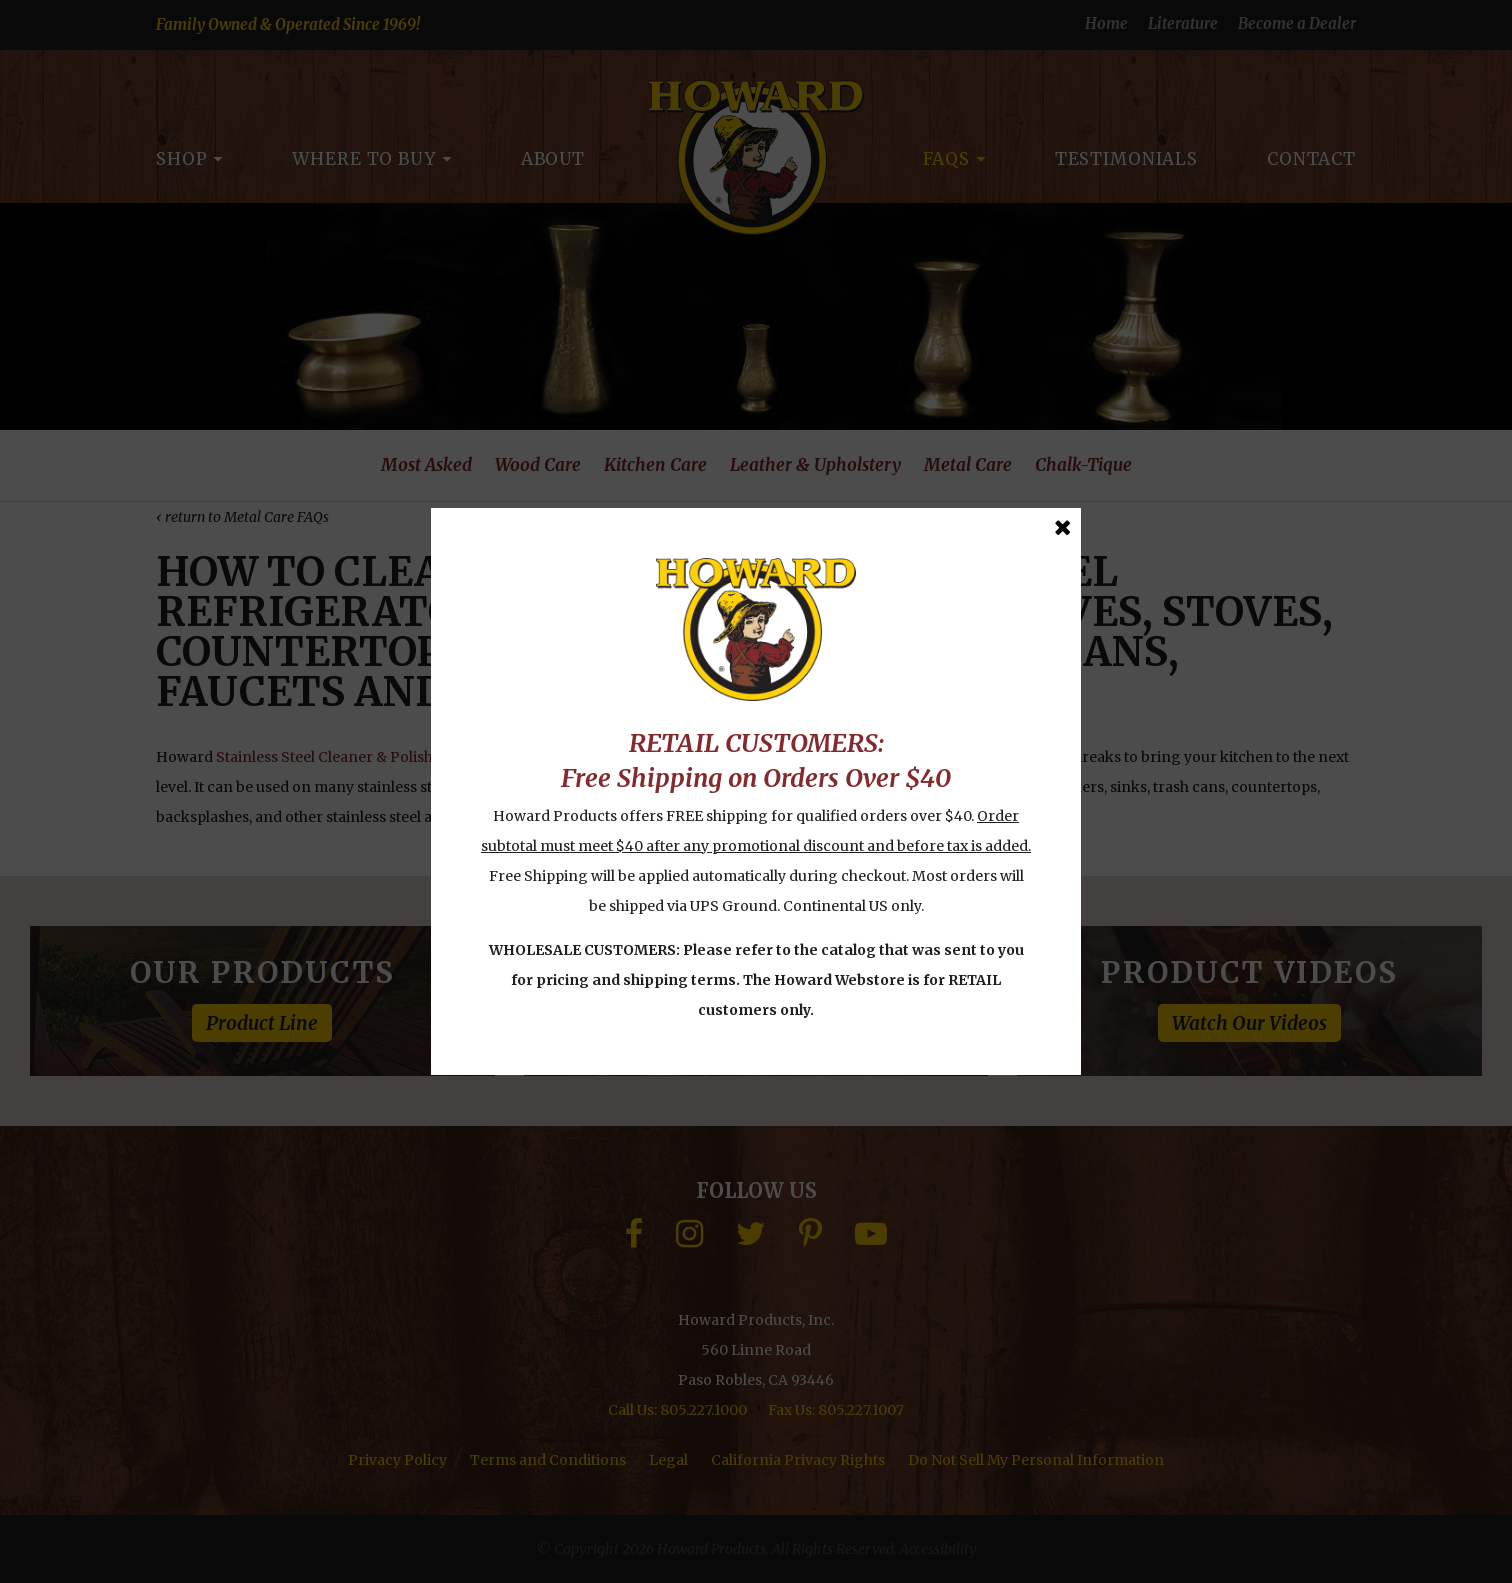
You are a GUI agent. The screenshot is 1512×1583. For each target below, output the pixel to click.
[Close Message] (1062, 527)
